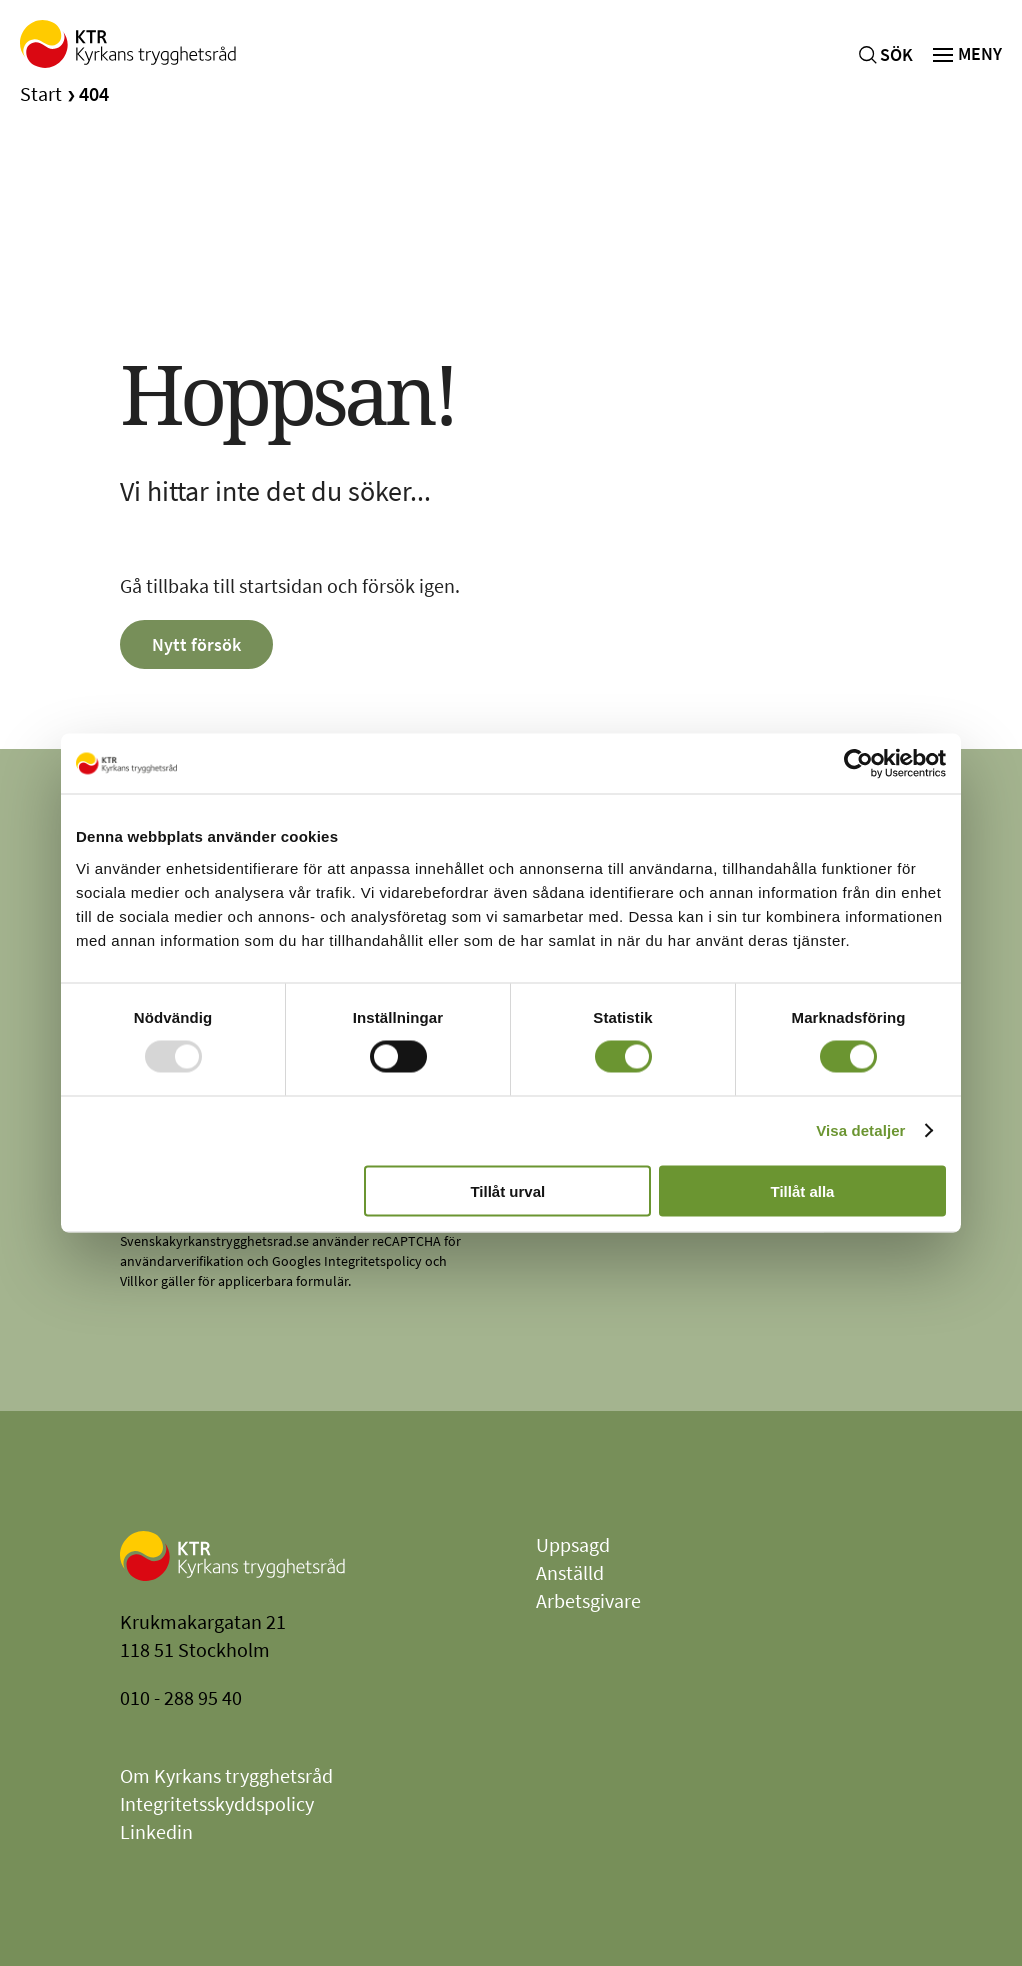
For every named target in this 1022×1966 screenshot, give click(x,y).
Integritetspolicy (373, 1261)
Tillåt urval (507, 1190)
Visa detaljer (860, 1130)
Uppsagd (573, 1544)
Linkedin (156, 1831)
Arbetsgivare (588, 1600)
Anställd (570, 1572)
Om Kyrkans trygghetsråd (226, 1775)
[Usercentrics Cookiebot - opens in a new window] (858, 764)
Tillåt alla (802, 1190)
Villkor (139, 1281)
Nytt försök (196, 644)
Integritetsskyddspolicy (217, 1803)
